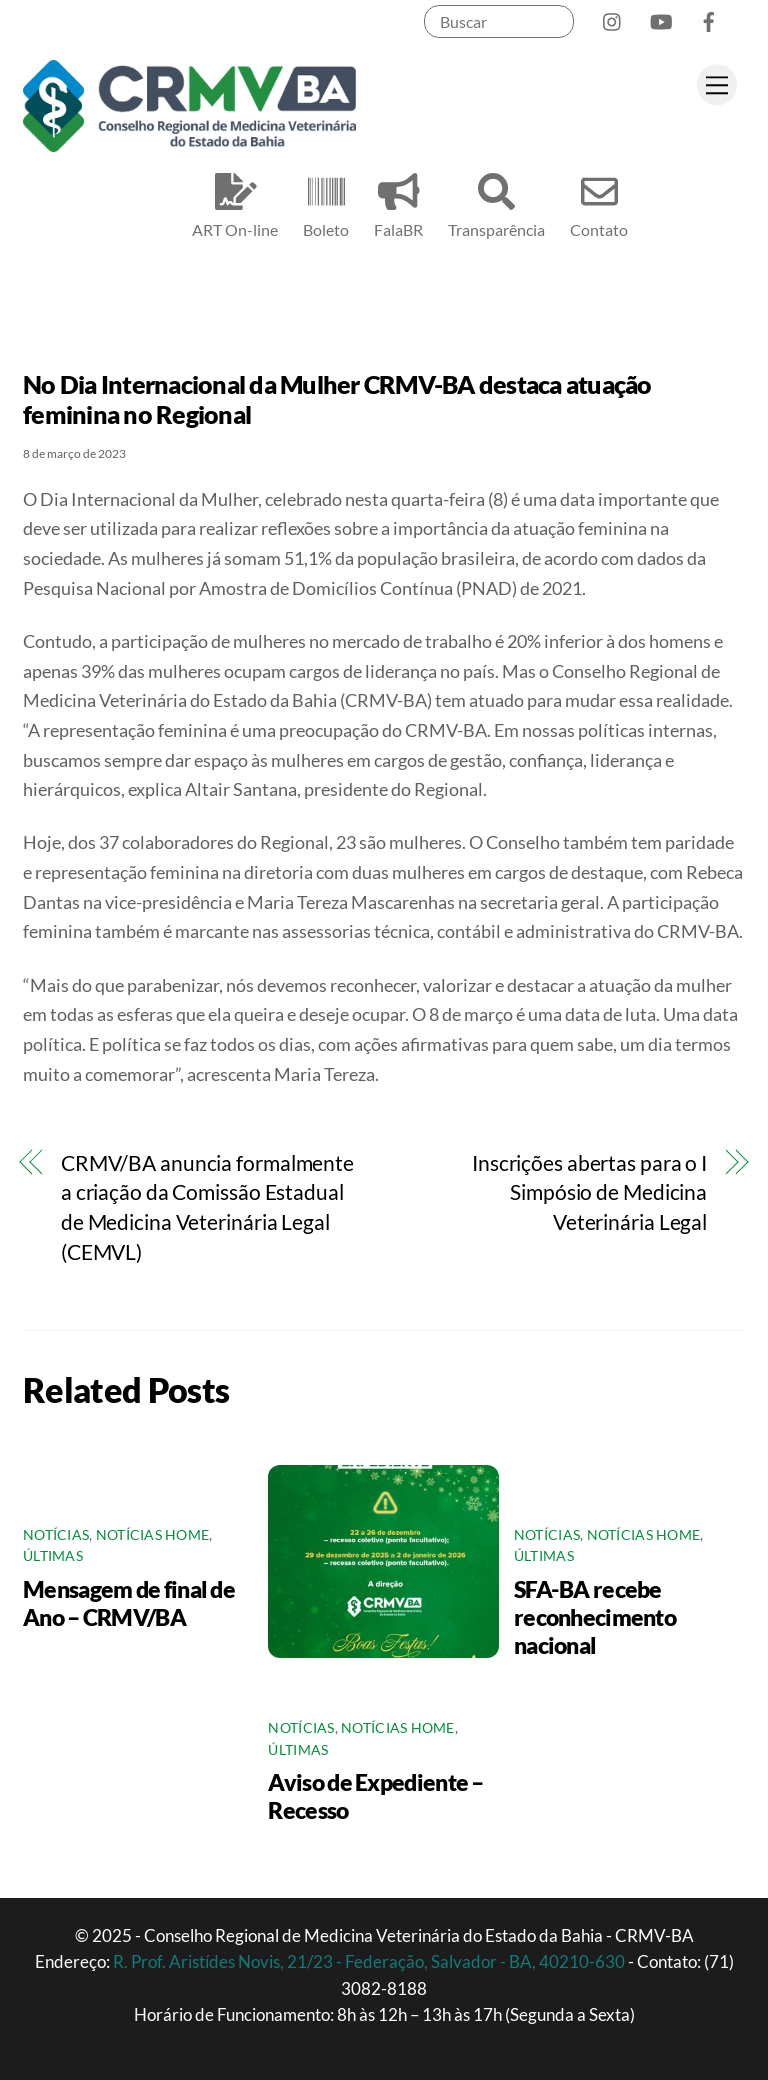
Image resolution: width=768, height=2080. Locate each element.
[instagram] (613, 17)
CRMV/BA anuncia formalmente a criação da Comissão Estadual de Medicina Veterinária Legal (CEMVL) (207, 1207)
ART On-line (235, 202)
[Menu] (717, 84)
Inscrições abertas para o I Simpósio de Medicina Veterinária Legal (589, 1192)
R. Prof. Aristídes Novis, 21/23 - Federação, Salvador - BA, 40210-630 (370, 1961)
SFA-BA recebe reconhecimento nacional (595, 1617)
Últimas (53, 1556)
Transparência (496, 202)
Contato (599, 202)
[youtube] (661, 17)
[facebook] (709, 17)
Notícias (56, 1535)
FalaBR (398, 202)
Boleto (326, 202)
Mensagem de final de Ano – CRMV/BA (129, 1603)
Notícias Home (153, 1535)
